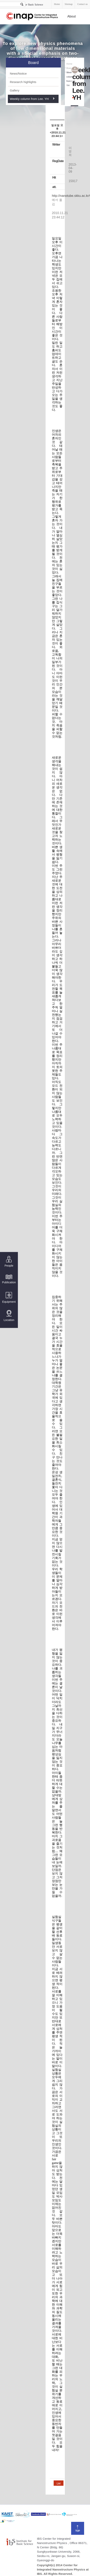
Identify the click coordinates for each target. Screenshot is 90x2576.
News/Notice (18, 73)
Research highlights (23, 82)
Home (57, 4)
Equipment (9, 1297)
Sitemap (69, 4)
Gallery (14, 90)
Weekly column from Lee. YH (29, 98)
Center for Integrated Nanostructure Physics (32, 16)
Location (9, 1316)
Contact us (82, 4)
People (9, 1261)
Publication (9, 1279)
